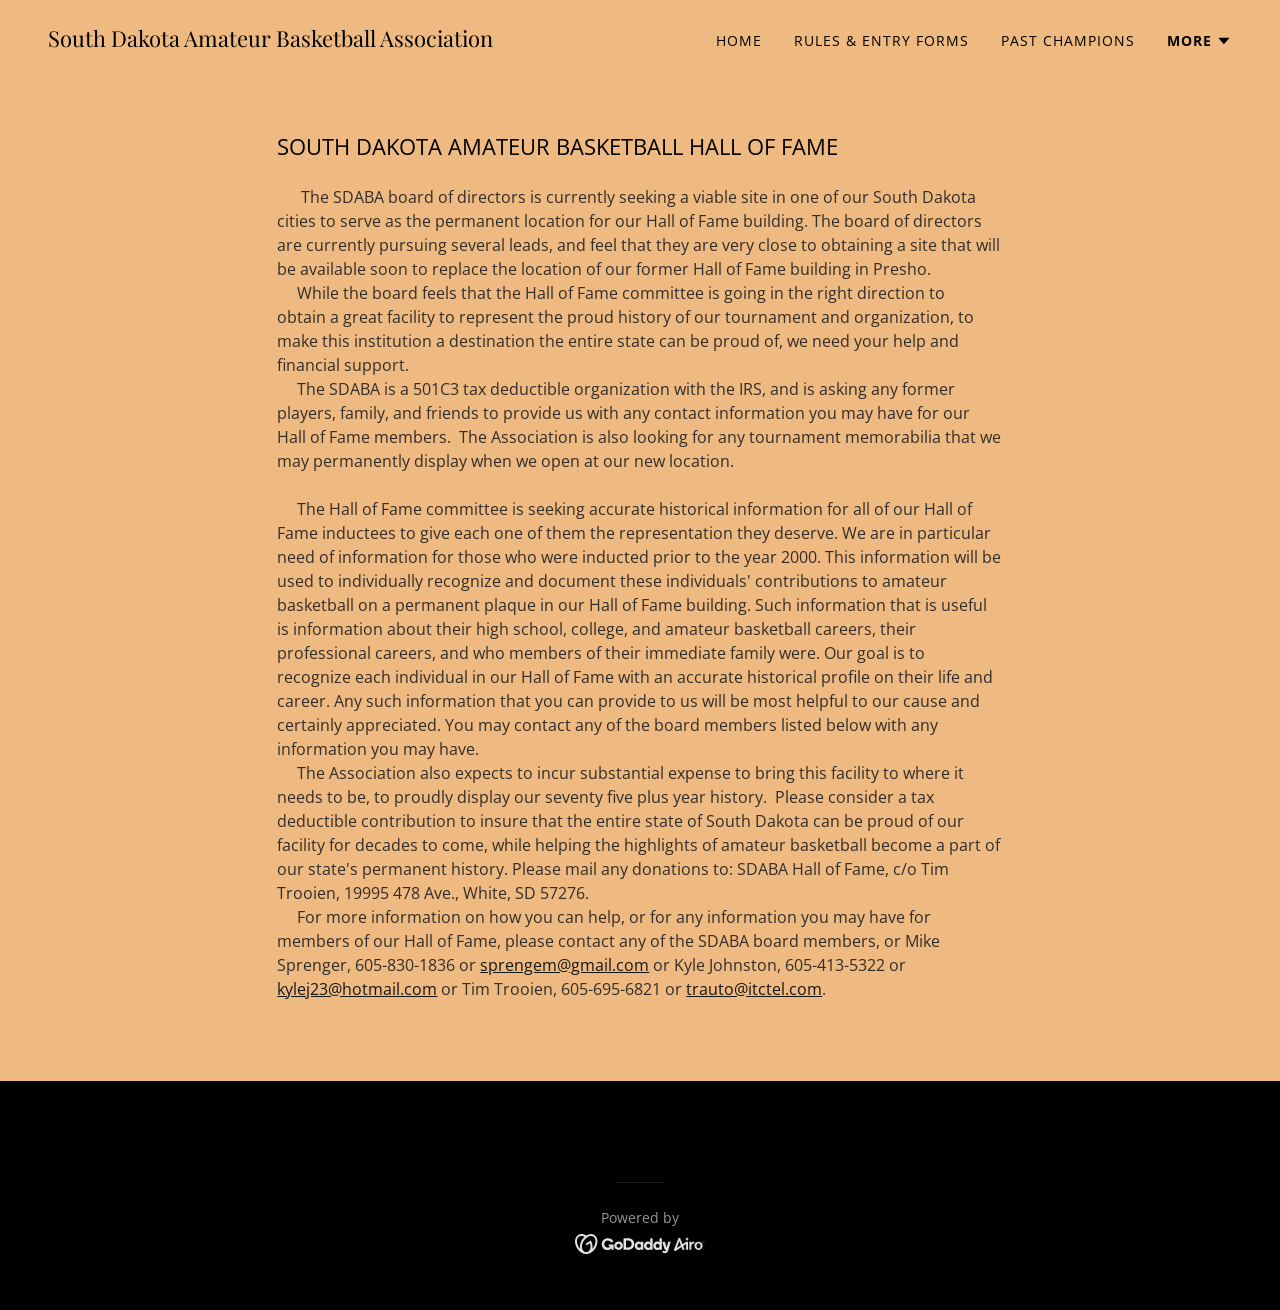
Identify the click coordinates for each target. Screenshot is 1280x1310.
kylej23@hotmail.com (357, 989)
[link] (270, 41)
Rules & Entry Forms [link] (881, 40)
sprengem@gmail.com (564, 965)
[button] (1199, 41)
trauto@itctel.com (754, 989)
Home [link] (739, 40)
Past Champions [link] (1068, 40)
